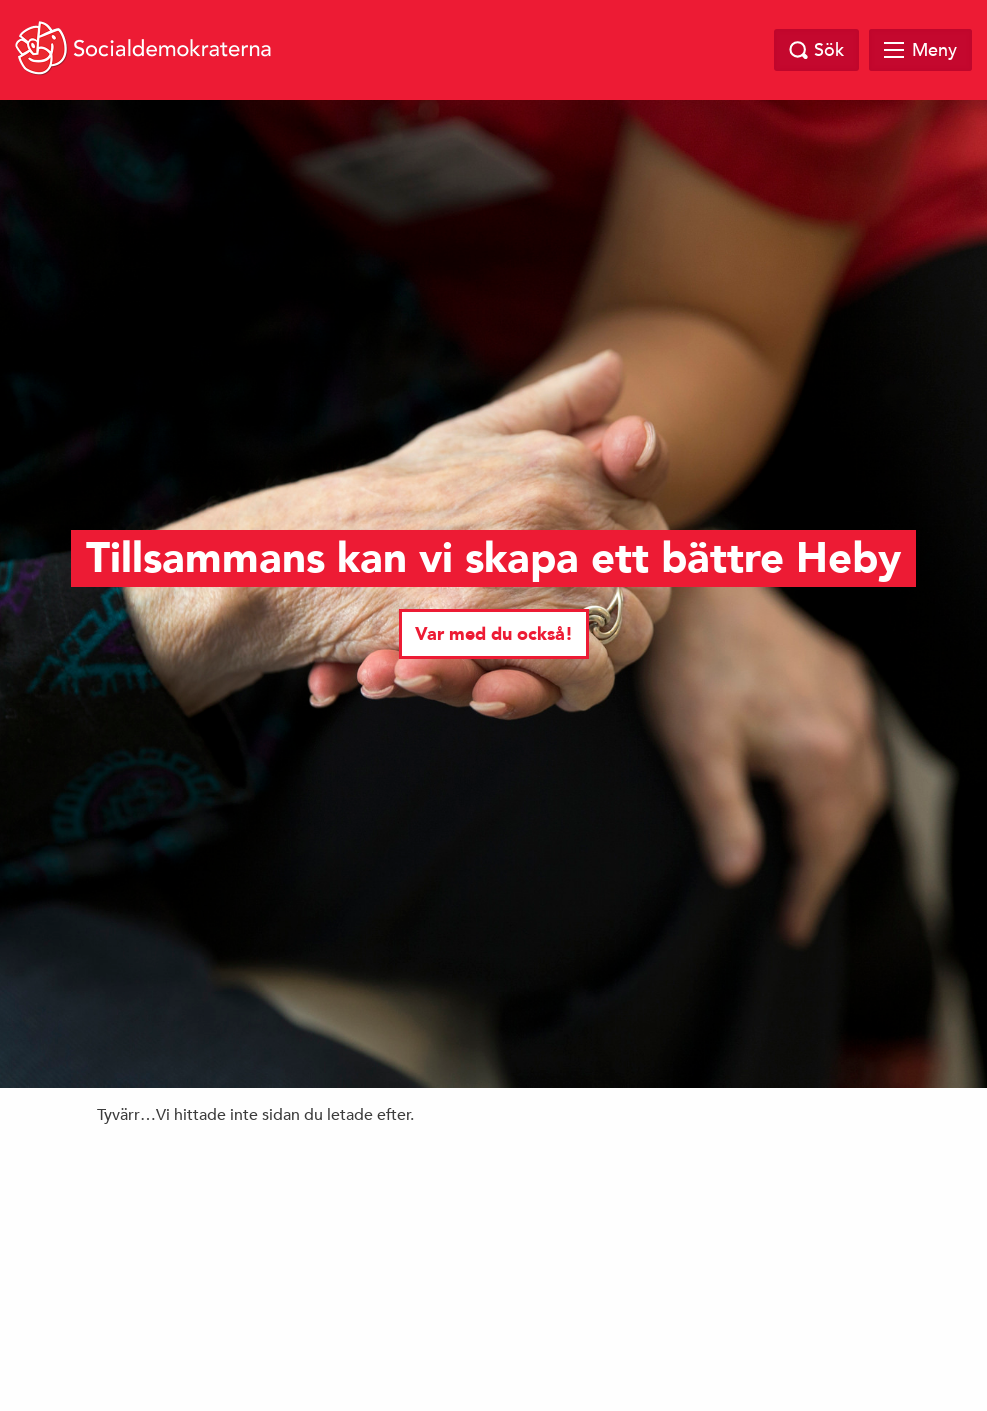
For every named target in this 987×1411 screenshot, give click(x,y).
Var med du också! (494, 634)
